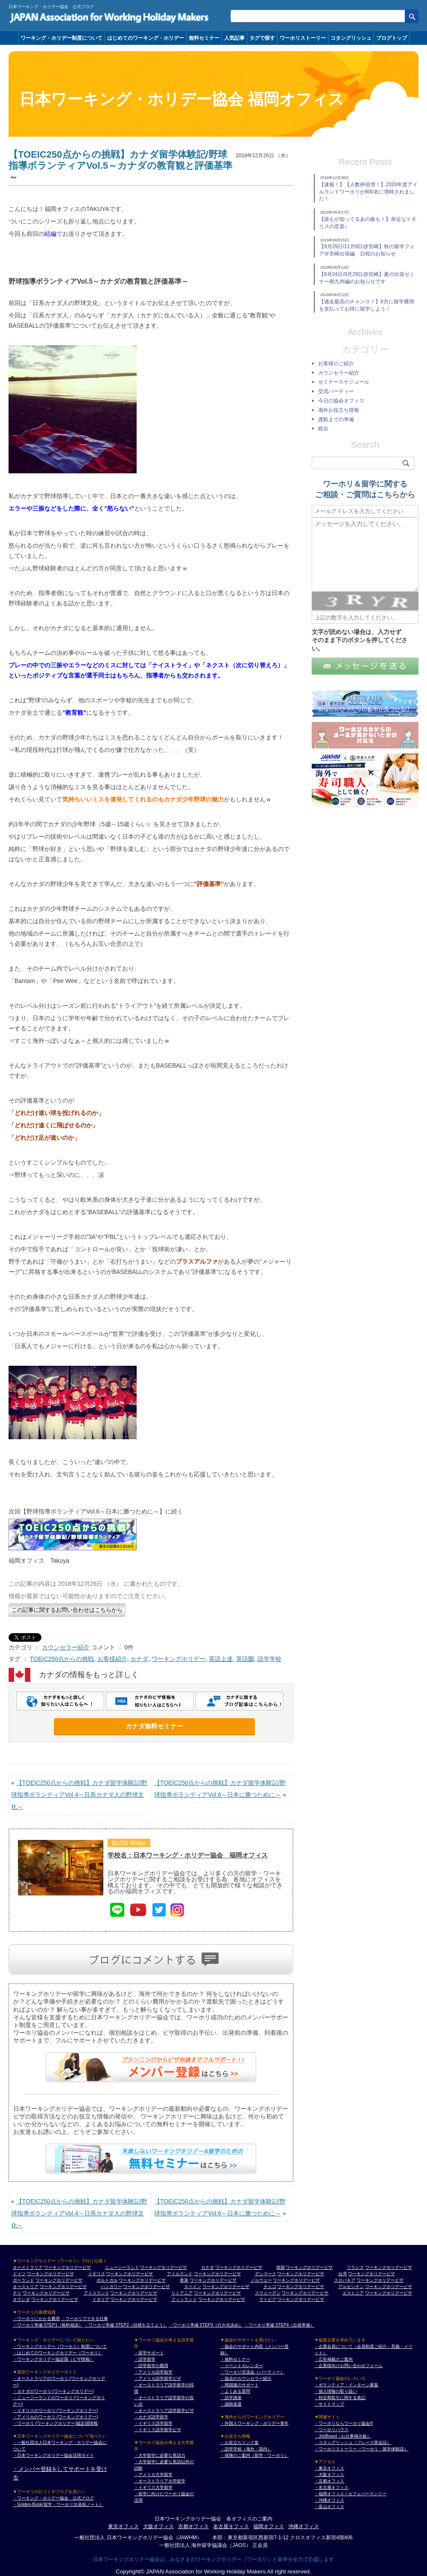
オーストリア (25, 2286)
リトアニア (182, 2293)
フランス (355, 2267)
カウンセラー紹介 (66, 1647)
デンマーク (265, 2273)
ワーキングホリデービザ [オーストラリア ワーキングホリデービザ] (67, 2267)
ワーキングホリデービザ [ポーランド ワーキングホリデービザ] (58, 2280)
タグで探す (262, 38)
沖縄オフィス (303, 2526)
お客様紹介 (112, 1658)
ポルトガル (107, 2280)
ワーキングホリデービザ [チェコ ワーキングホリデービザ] (300, 2286)
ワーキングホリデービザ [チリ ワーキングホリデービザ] (46, 2293)
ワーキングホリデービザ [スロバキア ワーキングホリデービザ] (380, 2280)
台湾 (342, 2273)
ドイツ (19, 2273)
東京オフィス (123, 2526)
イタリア (100, 2299)
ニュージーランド (122, 2267)
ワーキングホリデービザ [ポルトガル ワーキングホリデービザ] (142, 2280)
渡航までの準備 (336, 419)
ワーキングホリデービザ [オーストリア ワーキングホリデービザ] (63, 2286)
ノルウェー (261, 2280)
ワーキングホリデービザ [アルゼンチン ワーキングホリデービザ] (388, 2286)
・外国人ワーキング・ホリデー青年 (254, 2423)
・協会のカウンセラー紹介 (246, 2378)
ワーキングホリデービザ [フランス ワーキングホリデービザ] (388, 2267)
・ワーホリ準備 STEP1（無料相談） (48, 2325)
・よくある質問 (235, 2391)
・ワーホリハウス (331, 2429)
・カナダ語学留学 (151, 2417)
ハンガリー (111, 2286)
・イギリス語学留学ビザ (157, 2429)
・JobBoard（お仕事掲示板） (342, 2436)
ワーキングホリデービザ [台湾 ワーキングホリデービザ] (371, 2273)
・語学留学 (144, 2359)
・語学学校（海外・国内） (246, 2449)
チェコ (269, 2286)
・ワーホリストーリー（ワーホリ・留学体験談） (361, 2449)
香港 (184, 2280)
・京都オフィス (329, 2481)
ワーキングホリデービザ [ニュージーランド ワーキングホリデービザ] (163, 2267)
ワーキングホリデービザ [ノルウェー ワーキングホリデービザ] (296, 2280)
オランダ (21, 2299)
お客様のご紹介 (336, 364)
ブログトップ (391, 38)
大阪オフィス (158, 2526)
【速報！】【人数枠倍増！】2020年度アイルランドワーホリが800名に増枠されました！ (368, 192)
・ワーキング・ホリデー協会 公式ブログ (53, 2498)
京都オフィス (193, 2526)
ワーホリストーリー (303, 38)
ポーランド (23, 2280)
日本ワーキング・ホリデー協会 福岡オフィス (181, 99)
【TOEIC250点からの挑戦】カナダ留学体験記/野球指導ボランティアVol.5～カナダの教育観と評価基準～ (120, 165)
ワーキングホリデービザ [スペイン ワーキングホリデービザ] (225, 2286)
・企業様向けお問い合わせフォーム (348, 2365)
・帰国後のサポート (239, 2384)
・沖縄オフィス (329, 2500)
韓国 (280, 2267)
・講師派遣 (231, 2404)
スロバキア (344, 2280)
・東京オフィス (329, 2468)
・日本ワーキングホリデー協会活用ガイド (53, 2455)
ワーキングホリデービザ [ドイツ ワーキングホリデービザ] (50, 2273)
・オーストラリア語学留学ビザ (164, 2410)
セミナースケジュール (343, 382)
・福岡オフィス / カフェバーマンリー (350, 2493)
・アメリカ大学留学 (153, 2474)
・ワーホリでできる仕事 (84, 2318)
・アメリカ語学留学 (153, 2372)
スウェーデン (268, 2293)
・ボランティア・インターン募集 (346, 2384)
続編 (50, 233)
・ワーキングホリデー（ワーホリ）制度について (60, 2346)
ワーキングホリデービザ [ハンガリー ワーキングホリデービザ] (146, 2286)
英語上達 (221, 1658)
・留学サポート (149, 2352)
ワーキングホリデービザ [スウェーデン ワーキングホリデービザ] (304, 2293)
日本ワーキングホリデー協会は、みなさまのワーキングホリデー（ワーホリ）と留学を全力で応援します (213, 2559)
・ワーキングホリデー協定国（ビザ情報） (53, 2359)
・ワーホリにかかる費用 (36, 2318)
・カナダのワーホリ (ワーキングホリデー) (53, 2391)
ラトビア (267, 2299)
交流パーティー (336, 391)
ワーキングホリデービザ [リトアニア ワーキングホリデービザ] (217, 2293)
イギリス (96, 2273)
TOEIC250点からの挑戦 (62, 1658)
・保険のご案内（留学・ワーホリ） (254, 2455)
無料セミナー (204, 38)
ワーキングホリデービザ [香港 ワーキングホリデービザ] (213, 2280)
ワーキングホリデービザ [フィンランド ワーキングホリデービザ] (221, 2299)
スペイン (192, 2286)
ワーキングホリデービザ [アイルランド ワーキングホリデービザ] (217, 2273)
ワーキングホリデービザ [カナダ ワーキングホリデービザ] (238, 2267)
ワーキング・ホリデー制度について (61, 38)
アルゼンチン (351, 2286)
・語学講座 (231, 2397)
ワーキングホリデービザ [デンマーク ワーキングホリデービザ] (300, 2273)
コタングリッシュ (350, 38)
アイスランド (96, 2293)
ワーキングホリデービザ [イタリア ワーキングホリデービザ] (133, 2299)
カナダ (139, 1658)
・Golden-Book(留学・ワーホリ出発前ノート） (58, 2504)
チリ (17, 2293)
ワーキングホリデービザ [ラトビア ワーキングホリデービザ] (300, 2299)
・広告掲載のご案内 (333, 2359)
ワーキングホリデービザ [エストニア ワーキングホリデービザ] (388, 2293)
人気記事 (234, 38)
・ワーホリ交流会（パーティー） (252, 2372)
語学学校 (269, 1658)
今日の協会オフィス (341, 401)
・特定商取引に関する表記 (340, 2397)
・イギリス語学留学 (153, 2423)
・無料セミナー (235, 2359)
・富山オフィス (329, 2506)
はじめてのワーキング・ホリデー (145, 38)
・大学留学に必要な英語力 (159, 2455)
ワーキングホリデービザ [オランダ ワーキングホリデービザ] (54, 2299)
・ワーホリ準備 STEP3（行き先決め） (206, 2325)
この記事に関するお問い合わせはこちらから (67, 1610)
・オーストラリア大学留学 (159, 2481)
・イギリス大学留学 (153, 2487)
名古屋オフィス (231, 2526)
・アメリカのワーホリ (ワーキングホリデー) (55, 2417)
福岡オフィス (268, 2526)
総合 (323, 428)
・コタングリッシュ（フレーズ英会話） (352, 2442)
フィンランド (184, 2299)
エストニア (353, 2293)
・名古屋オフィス (331, 2487)
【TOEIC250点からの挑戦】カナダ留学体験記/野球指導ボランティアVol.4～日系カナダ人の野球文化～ (79, 1794)
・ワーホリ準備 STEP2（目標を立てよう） (125, 2325)
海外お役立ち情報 (338, 410)
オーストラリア (28, 2267)
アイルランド (180, 2273)
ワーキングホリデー (178, 1658)
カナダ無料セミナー (154, 1726)
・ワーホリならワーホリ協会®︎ (343, 2423)
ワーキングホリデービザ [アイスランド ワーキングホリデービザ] (133, 2293)
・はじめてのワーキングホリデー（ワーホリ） (57, 2352)
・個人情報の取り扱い (335, 2391)
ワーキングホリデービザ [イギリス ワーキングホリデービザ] (129, 2273)
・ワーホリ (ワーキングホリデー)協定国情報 (55, 2423)
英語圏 (245, 1658)
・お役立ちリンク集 (239, 2442)
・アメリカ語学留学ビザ (157, 2378)
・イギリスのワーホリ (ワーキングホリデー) (55, 2410)
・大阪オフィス (329, 2474)
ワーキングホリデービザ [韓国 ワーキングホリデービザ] (309, 2267)
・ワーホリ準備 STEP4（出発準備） (279, 2325)
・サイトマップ (329, 2404)
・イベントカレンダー (241, 2365)
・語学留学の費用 (151, 2365)
